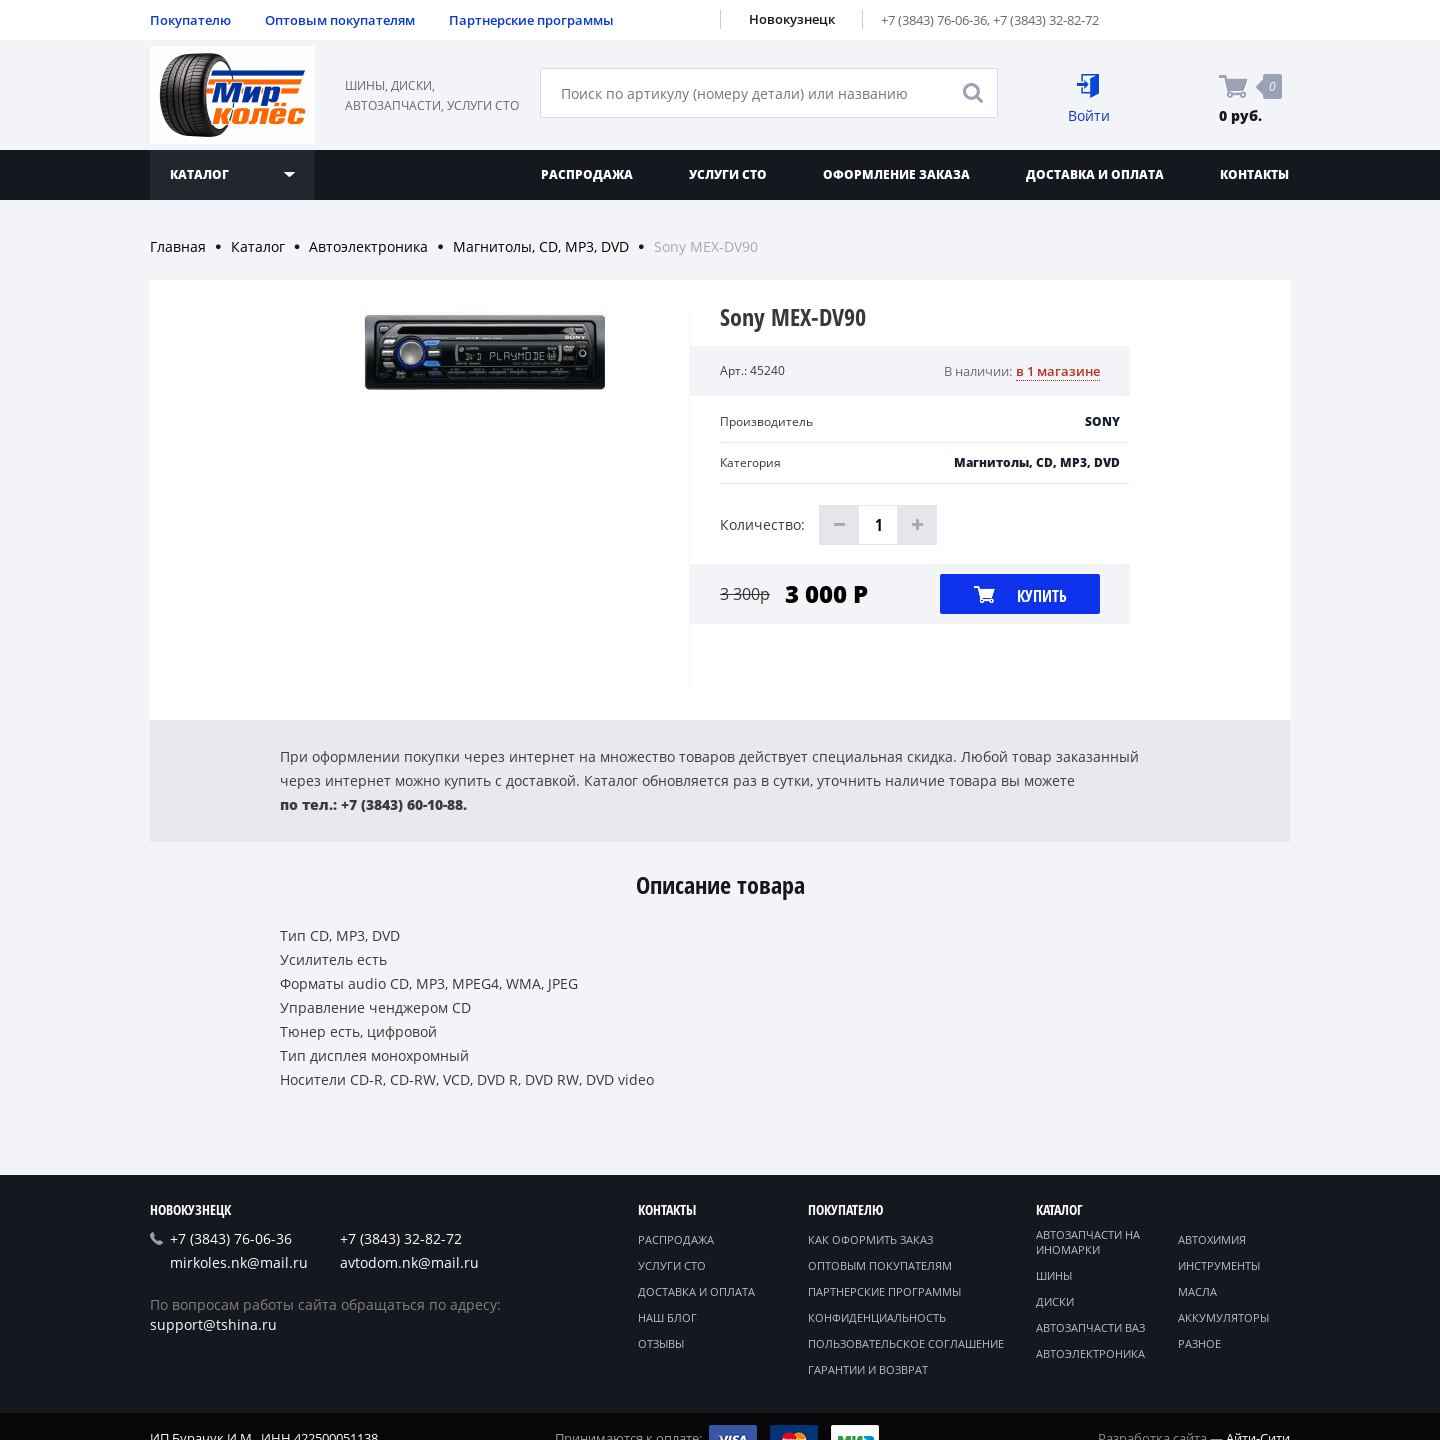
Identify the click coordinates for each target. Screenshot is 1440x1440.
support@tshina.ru (213, 1324)
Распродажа (587, 174)
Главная (178, 246)
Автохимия (1212, 1239)
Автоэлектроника (368, 246)
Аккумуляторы (1223, 1317)
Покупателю (190, 20)
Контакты (1254, 174)
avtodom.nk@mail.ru (409, 1262)
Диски (1055, 1301)
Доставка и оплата (1095, 174)
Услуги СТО (728, 174)
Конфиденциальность (877, 1317)
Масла (1197, 1291)
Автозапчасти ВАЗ (1090, 1327)
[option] (484, 500)
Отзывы (661, 1343)
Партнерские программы (531, 20)
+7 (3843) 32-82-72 (1046, 20)
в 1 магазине (1058, 371)
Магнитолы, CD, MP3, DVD (541, 246)
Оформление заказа (896, 174)
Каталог (258, 246)
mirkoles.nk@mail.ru (239, 1262)
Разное (1199, 1343)
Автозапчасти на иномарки (1088, 1242)
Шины (1054, 1275)
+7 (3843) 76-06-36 (934, 20)
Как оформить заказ (870, 1239)
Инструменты (1219, 1265)
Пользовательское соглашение (906, 1343)
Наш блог (667, 1317)
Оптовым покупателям (340, 20)
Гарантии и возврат (868, 1369)
